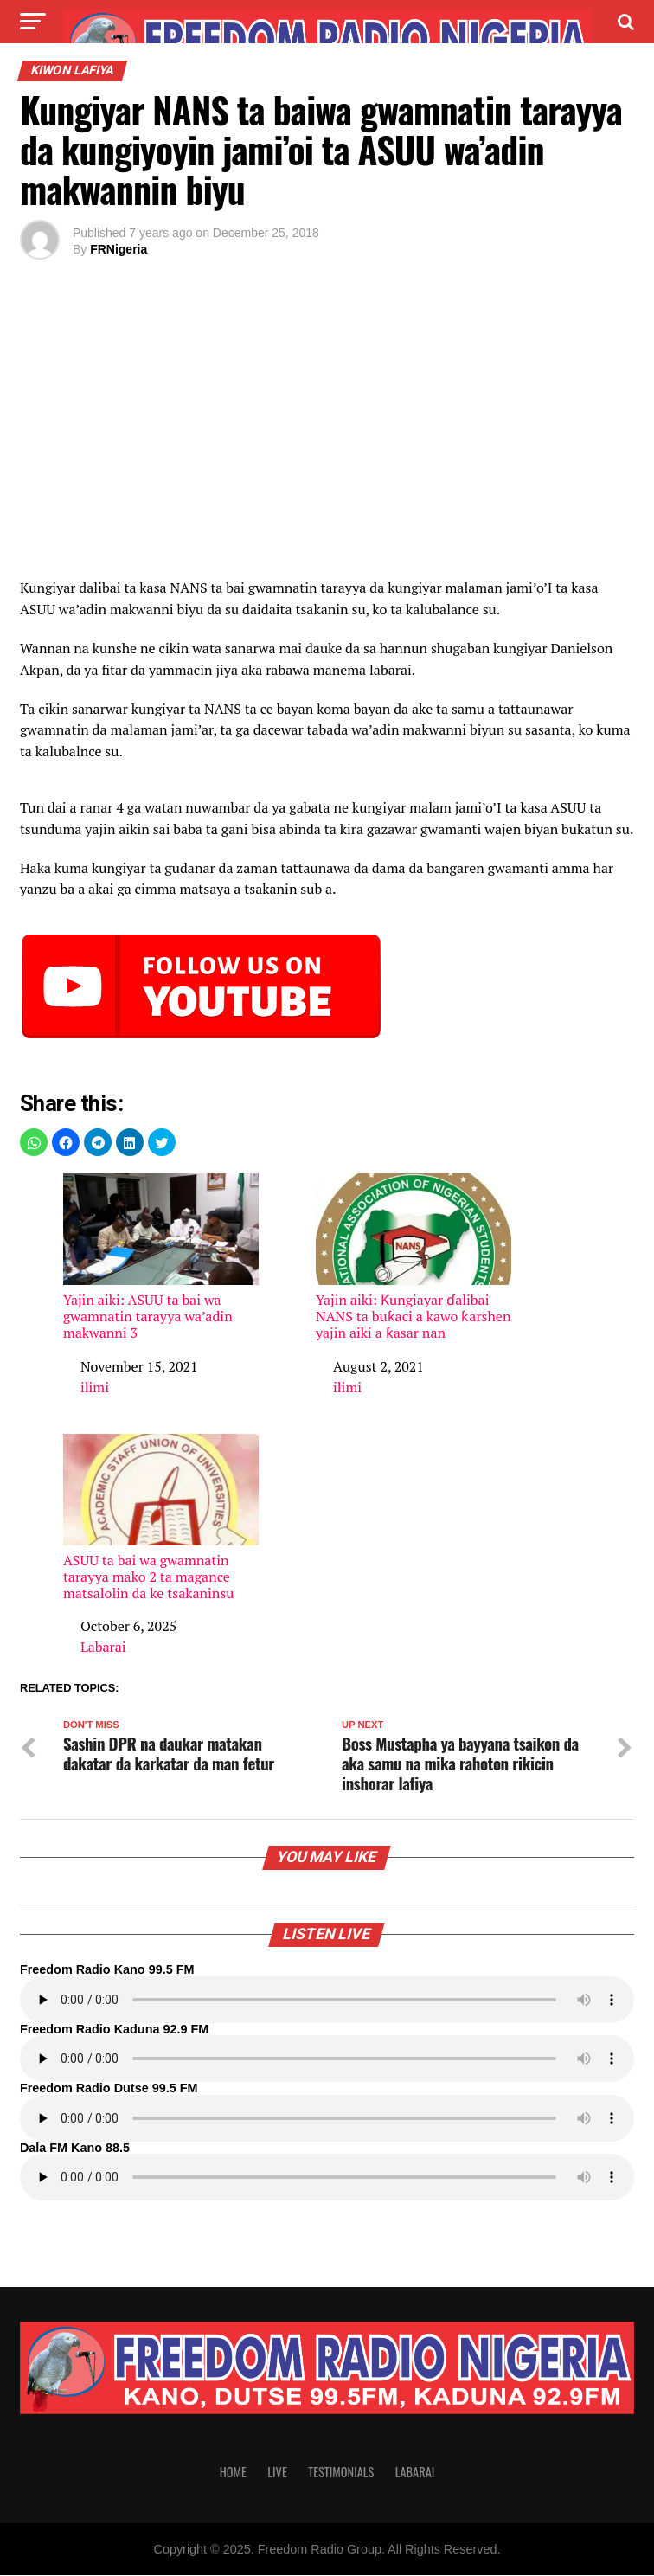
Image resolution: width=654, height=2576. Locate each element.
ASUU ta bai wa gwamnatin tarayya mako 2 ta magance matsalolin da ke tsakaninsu (161, 1518)
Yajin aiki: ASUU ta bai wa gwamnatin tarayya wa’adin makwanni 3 (161, 1257)
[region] (327, 432)
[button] (34, 1142)
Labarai (103, 1646)
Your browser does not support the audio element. (327, 2000)
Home (233, 2473)
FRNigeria (118, 249)
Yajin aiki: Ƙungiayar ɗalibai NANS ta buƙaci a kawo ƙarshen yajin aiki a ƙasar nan (413, 1257)
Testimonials (341, 2473)
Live (276, 2473)
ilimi (94, 1387)
